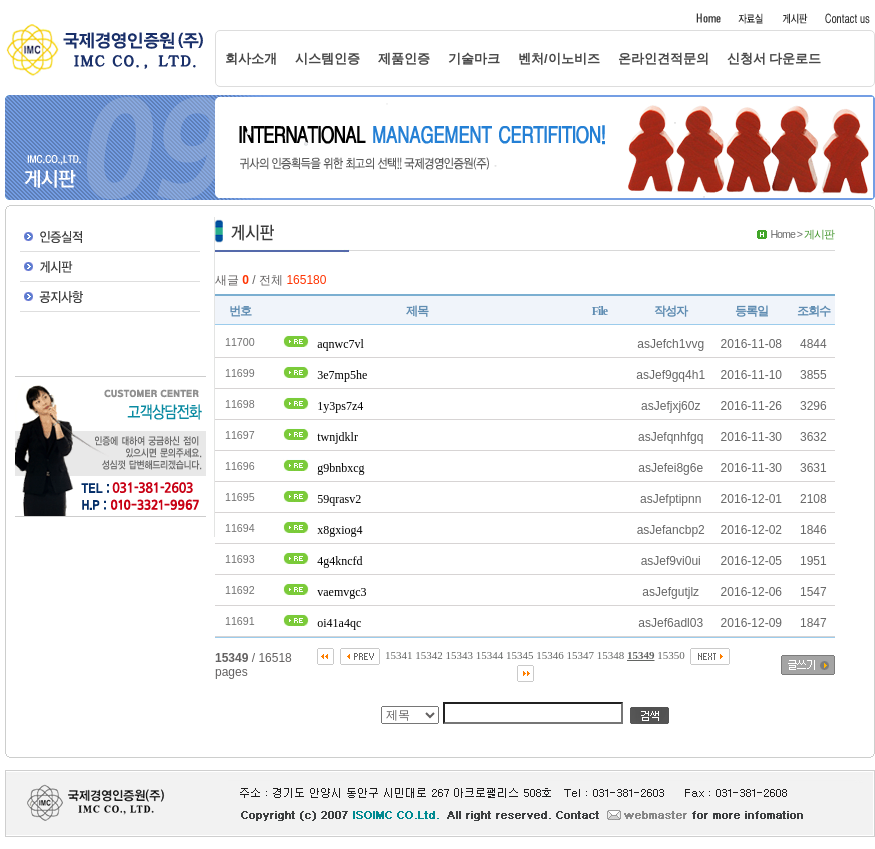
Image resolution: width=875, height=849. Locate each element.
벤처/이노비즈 (559, 58)
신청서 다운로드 (774, 58)
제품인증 (404, 58)
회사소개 (251, 58)
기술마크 (474, 58)
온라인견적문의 (663, 58)
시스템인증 (327, 58)
